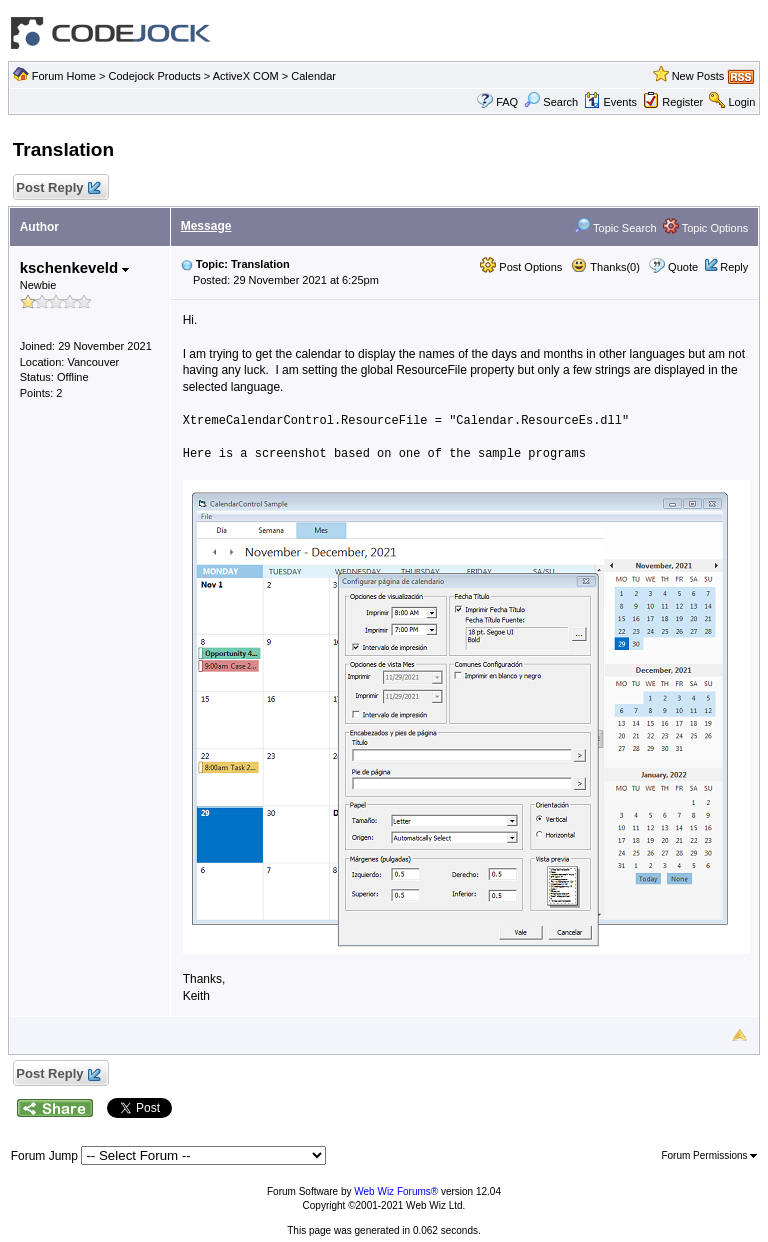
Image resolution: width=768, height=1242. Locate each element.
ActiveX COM (246, 76)
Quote (683, 267)
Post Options (521, 267)
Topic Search (615, 228)
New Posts (698, 76)
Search (551, 102)
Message (206, 226)
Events (610, 102)
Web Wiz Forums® (396, 1191)
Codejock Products (154, 76)
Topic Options (706, 228)
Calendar (313, 76)
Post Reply (58, 188)
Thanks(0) (605, 267)
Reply (734, 267)
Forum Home (64, 76)
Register (682, 102)
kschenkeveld (75, 267)
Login (741, 102)
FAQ (507, 102)
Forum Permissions (709, 1155)
